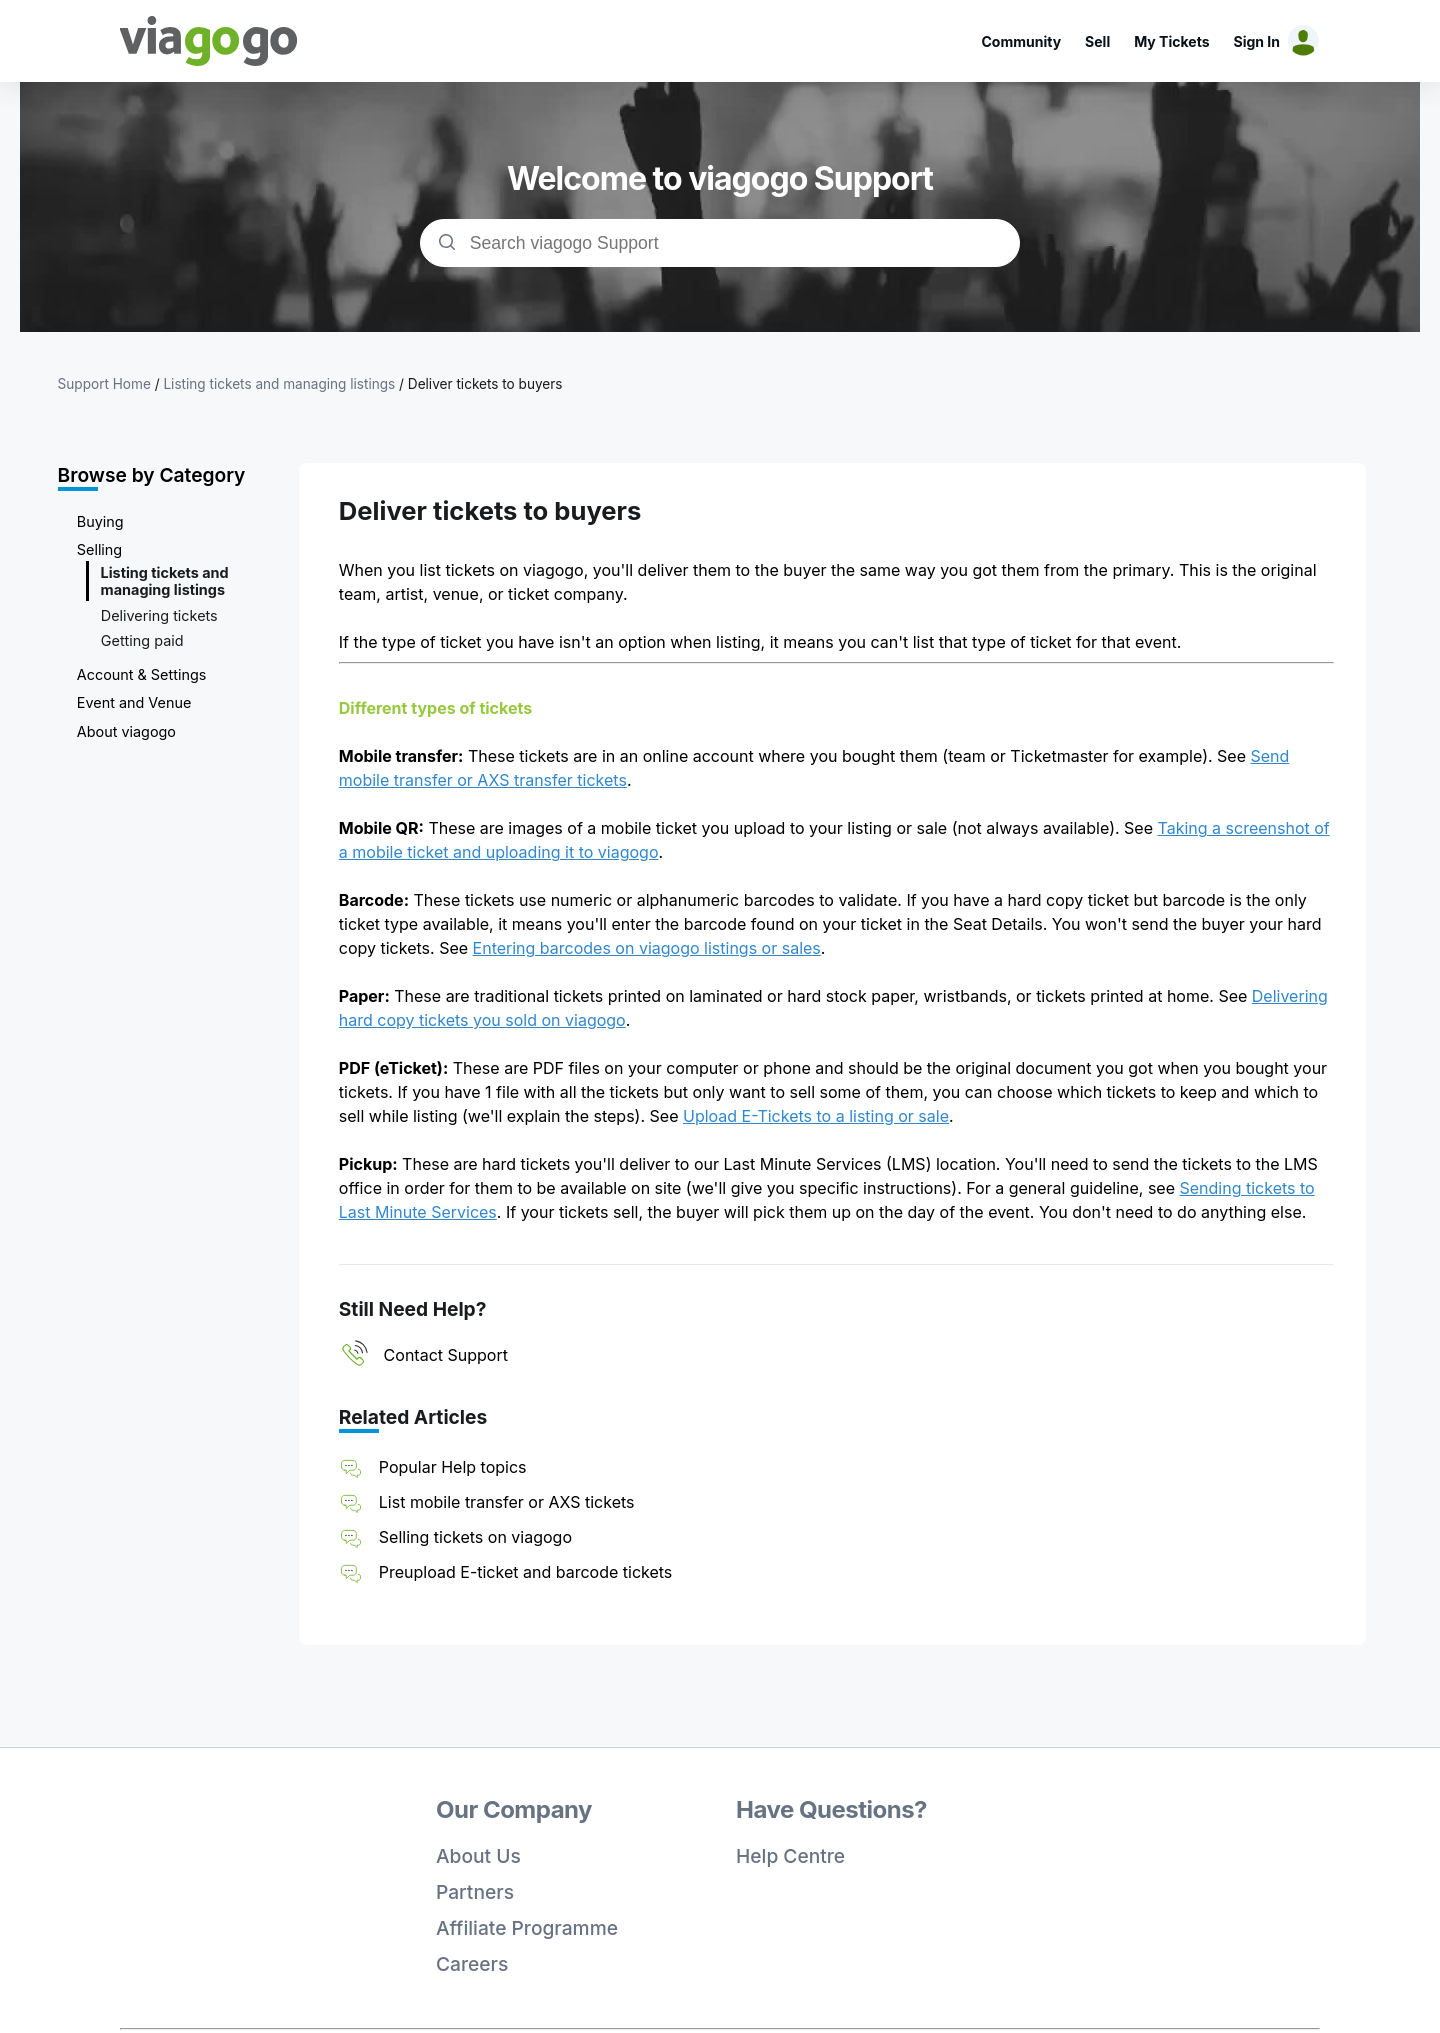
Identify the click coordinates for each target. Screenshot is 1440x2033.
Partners (475, 1892)
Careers (472, 1964)
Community (1021, 41)
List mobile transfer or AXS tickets (507, 1502)
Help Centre (790, 1856)
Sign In (1257, 41)
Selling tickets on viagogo (475, 1537)
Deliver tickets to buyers (485, 384)
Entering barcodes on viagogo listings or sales (647, 948)
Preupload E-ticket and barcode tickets (526, 1572)
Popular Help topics (453, 1467)
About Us (478, 1856)
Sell (1097, 41)
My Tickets (1171, 41)
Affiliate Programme (527, 1928)
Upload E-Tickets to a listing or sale (816, 1116)
